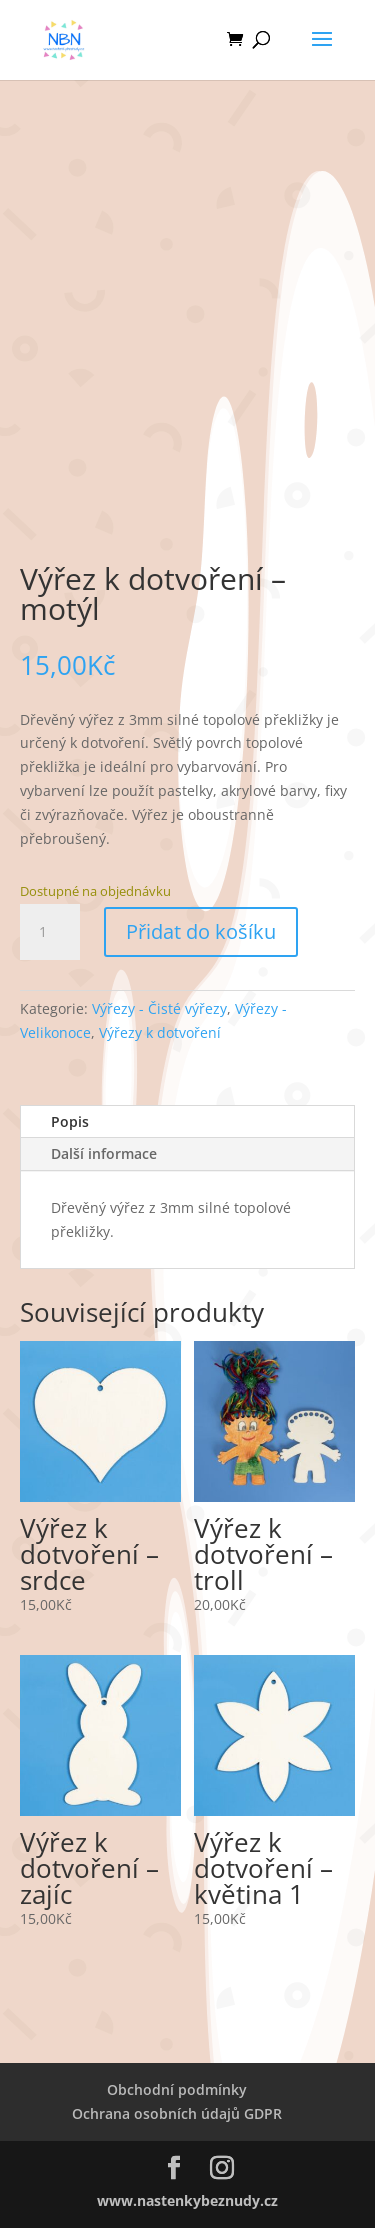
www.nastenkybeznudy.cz (187, 2200)
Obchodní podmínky (177, 2089)
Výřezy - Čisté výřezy (159, 1008)
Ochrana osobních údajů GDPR (177, 2113)
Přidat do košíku (201, 931)
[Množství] (50, 932)
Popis (70, 1121)
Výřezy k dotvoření (160, 1032)
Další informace (104, 1153)
